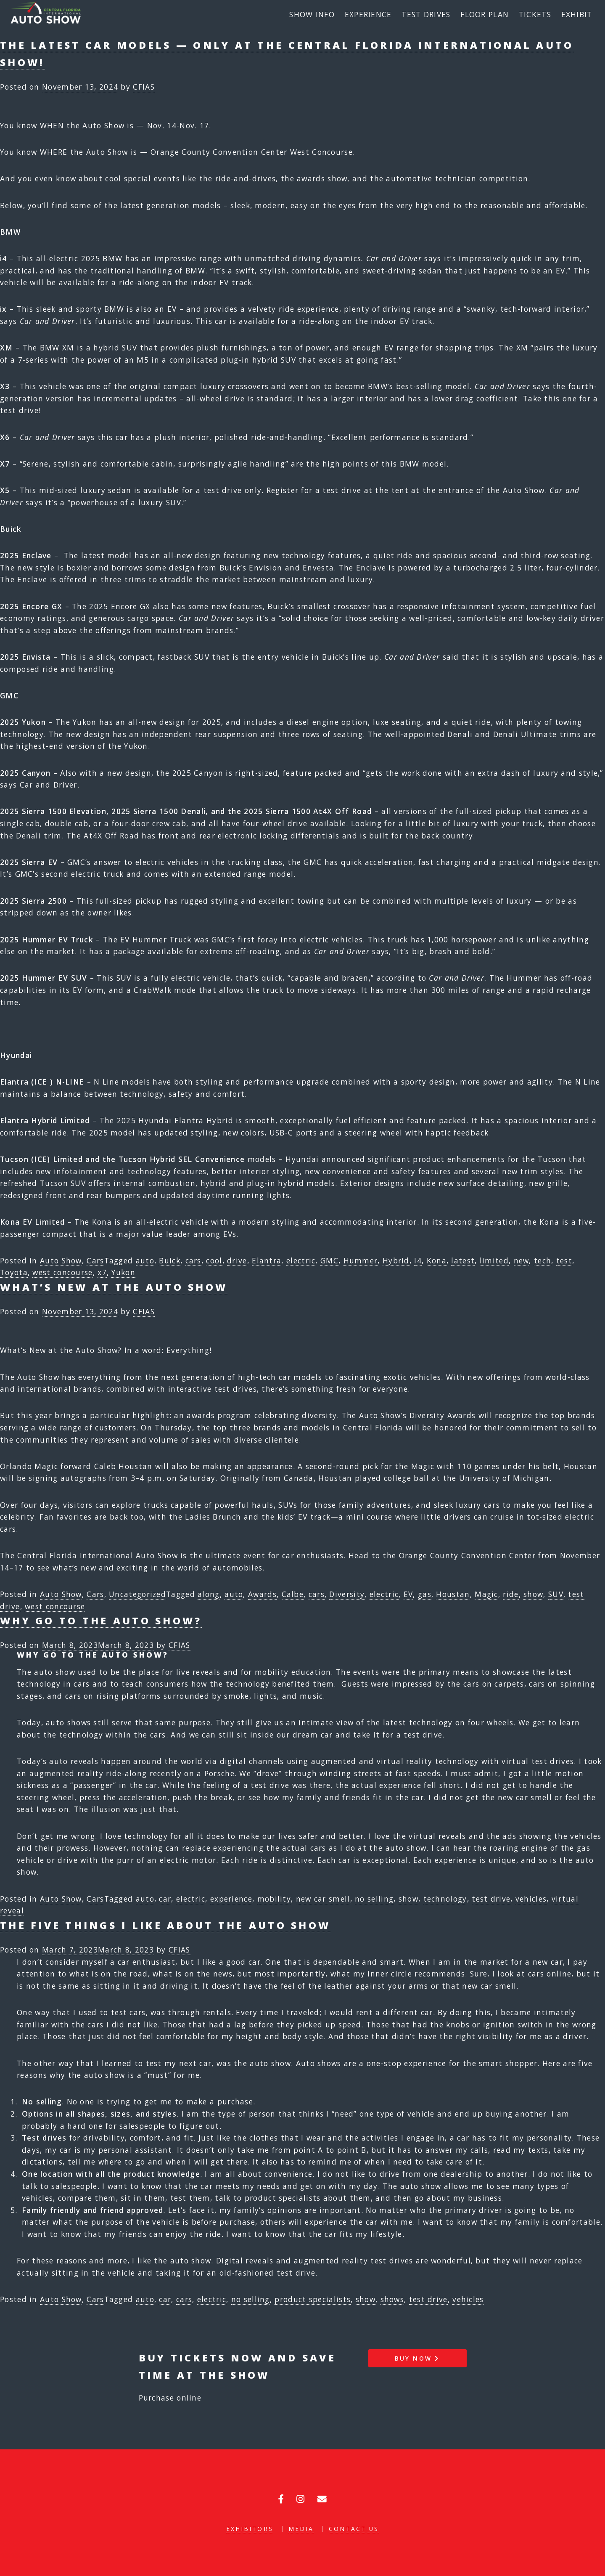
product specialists (313, 2299)
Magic (486, 1594)
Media (301, 2529)
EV (408, 1594)
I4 (418, 1260)
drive (237, 1260)
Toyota (14, 1272)
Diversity (347, 1594)
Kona (436, 1260)
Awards (262, 1594)
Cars (95, 1260)
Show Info (312, 14)
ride (510, 1594)
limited (494, 1260)
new (521, 1260)
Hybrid (396, 1260)
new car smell (323, 1899)
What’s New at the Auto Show (113, 1287)
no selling (374, 1899)
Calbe (293, 1594)
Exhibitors (249, 2529)
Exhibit (576, 14)
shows (392, 2299)
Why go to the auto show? (101, 1620)
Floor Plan (484, 14)
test (564, 1260)
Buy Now (417, 2358)
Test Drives (426, 14)
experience (231, 1899)
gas (424, 1594)
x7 (102, 1272)
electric (300, 1260)
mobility (274, 1899)
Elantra (266, 1260)
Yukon (123, 1272)
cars (193, 1260)
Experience (368, 14)
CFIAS (144, 87)
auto (145, 1260)
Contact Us (354, 2529)
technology (445, 1899)
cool (214, 1260)
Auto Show (61, 1260)
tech (542, 1260)
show (533, 1594)
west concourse (62, 1272)
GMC (329, 1260)
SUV (555, 1594)
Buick (169, 1260)
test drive (491, 1899)
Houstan (453, 1594)
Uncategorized (137, 1594)
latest (463, 1260)
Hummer (360, 1260)
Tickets (535, 14)
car (165, 1899)
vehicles (531, 1899)
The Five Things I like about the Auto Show (165, 1925)
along (209, 1594)
